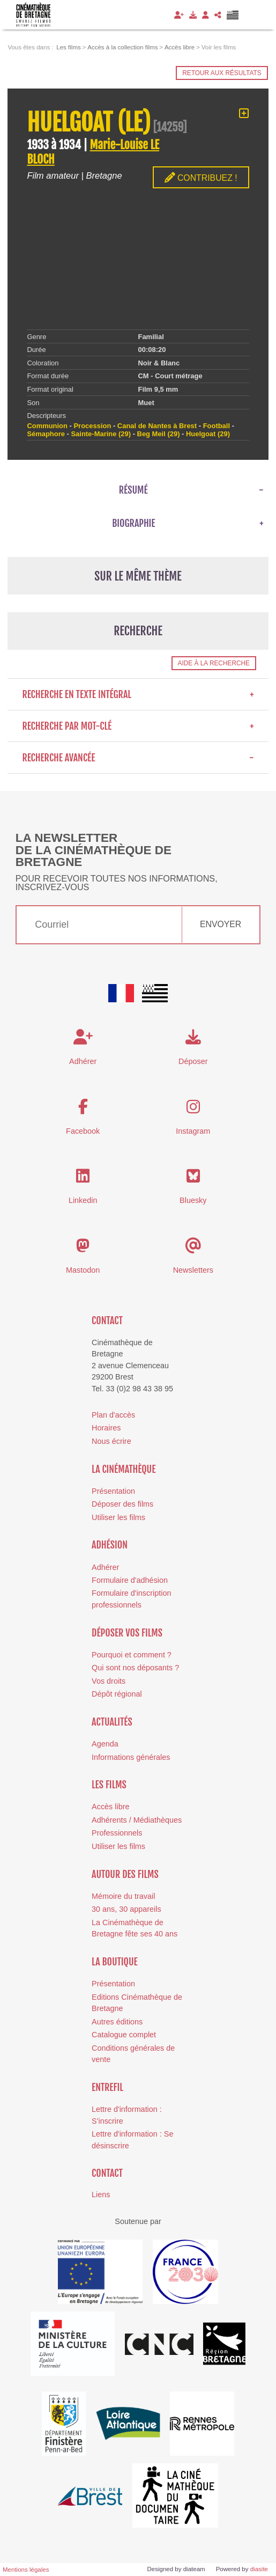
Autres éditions (117, 2021)
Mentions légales (26, 2569)
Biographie (133, 523)
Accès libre (110, 1806)
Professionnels (117, 1833)
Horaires (106, 1427)
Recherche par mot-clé (137, 726)
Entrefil (107, 2087)
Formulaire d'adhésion (130, 1580)
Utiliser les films (118, 1517)
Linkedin (83, 1200)
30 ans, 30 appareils (126, 1909)
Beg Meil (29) (158, 434)
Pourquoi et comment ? (131, 1654)
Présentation (113, 1491)
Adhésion (110, 1545)
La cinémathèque (123, 1469)
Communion (47, 426)
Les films (109, 1784)
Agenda (105, 1744)
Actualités (112, 1722)
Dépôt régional (117, 1694)
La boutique (115, 1962)
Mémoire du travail (123, 1896)
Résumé (133, 490)
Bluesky (193, 1200)
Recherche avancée (137, 758)
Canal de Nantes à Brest (157, 426)
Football (216, 426)
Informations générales (131, 1757)
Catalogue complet (124, 2034)
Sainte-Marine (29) (101, 434)
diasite (259, 2569)
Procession (92, 426)
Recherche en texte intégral (137, 694)
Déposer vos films (127, 1633)
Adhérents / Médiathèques (137, 1820)
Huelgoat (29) (208, 434)
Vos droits (108, 1681)
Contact (107, 1320)
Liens (101, 2194)
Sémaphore (46, 434)
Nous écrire (111, 1441)
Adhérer (105, 1567)
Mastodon (83, 1270)
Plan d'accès (113, 1415)
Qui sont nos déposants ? (135, 1667)
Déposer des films (122, 1504)
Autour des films (125, 1874)
